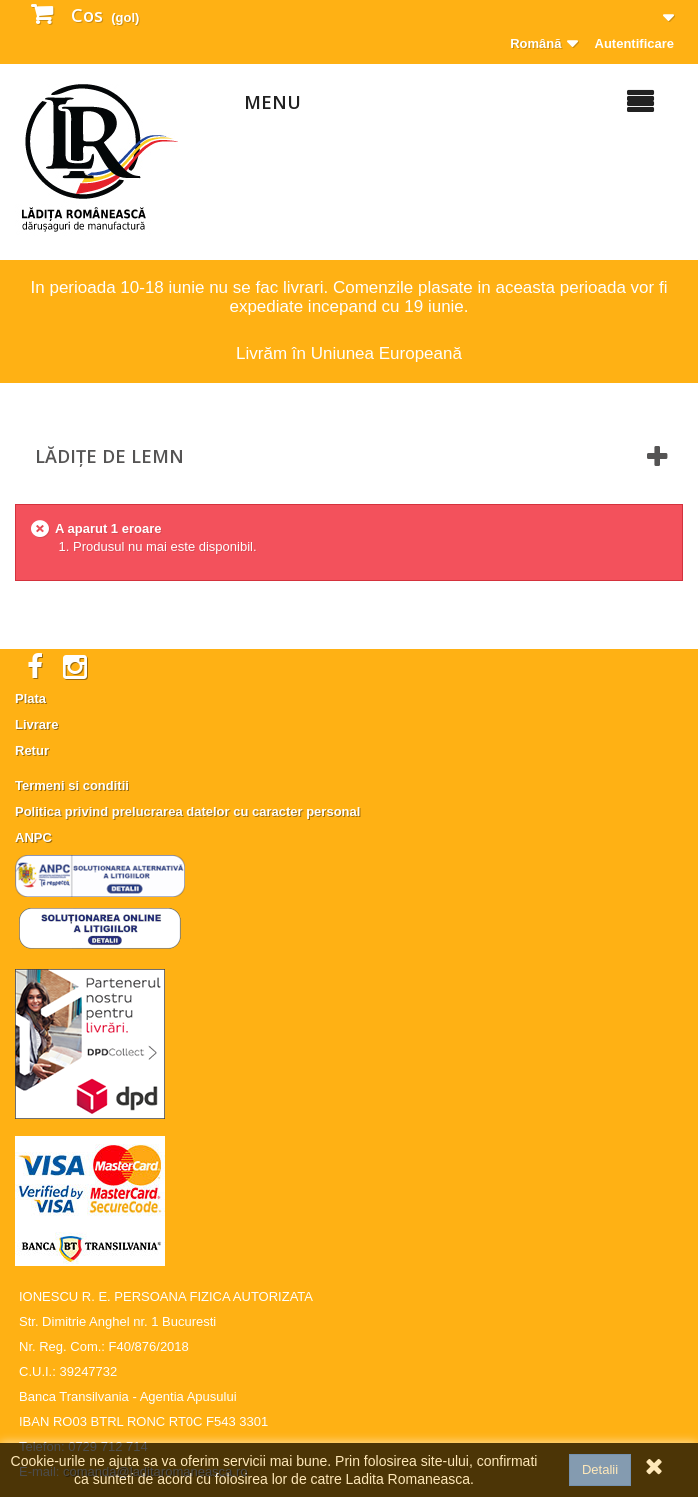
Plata (30, 698)
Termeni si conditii (72, 785)
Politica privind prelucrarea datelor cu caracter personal (187, 811)
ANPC (33, 837)
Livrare (36, 724)
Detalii (600, 1469)
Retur (32, 750)
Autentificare (634, 43)
